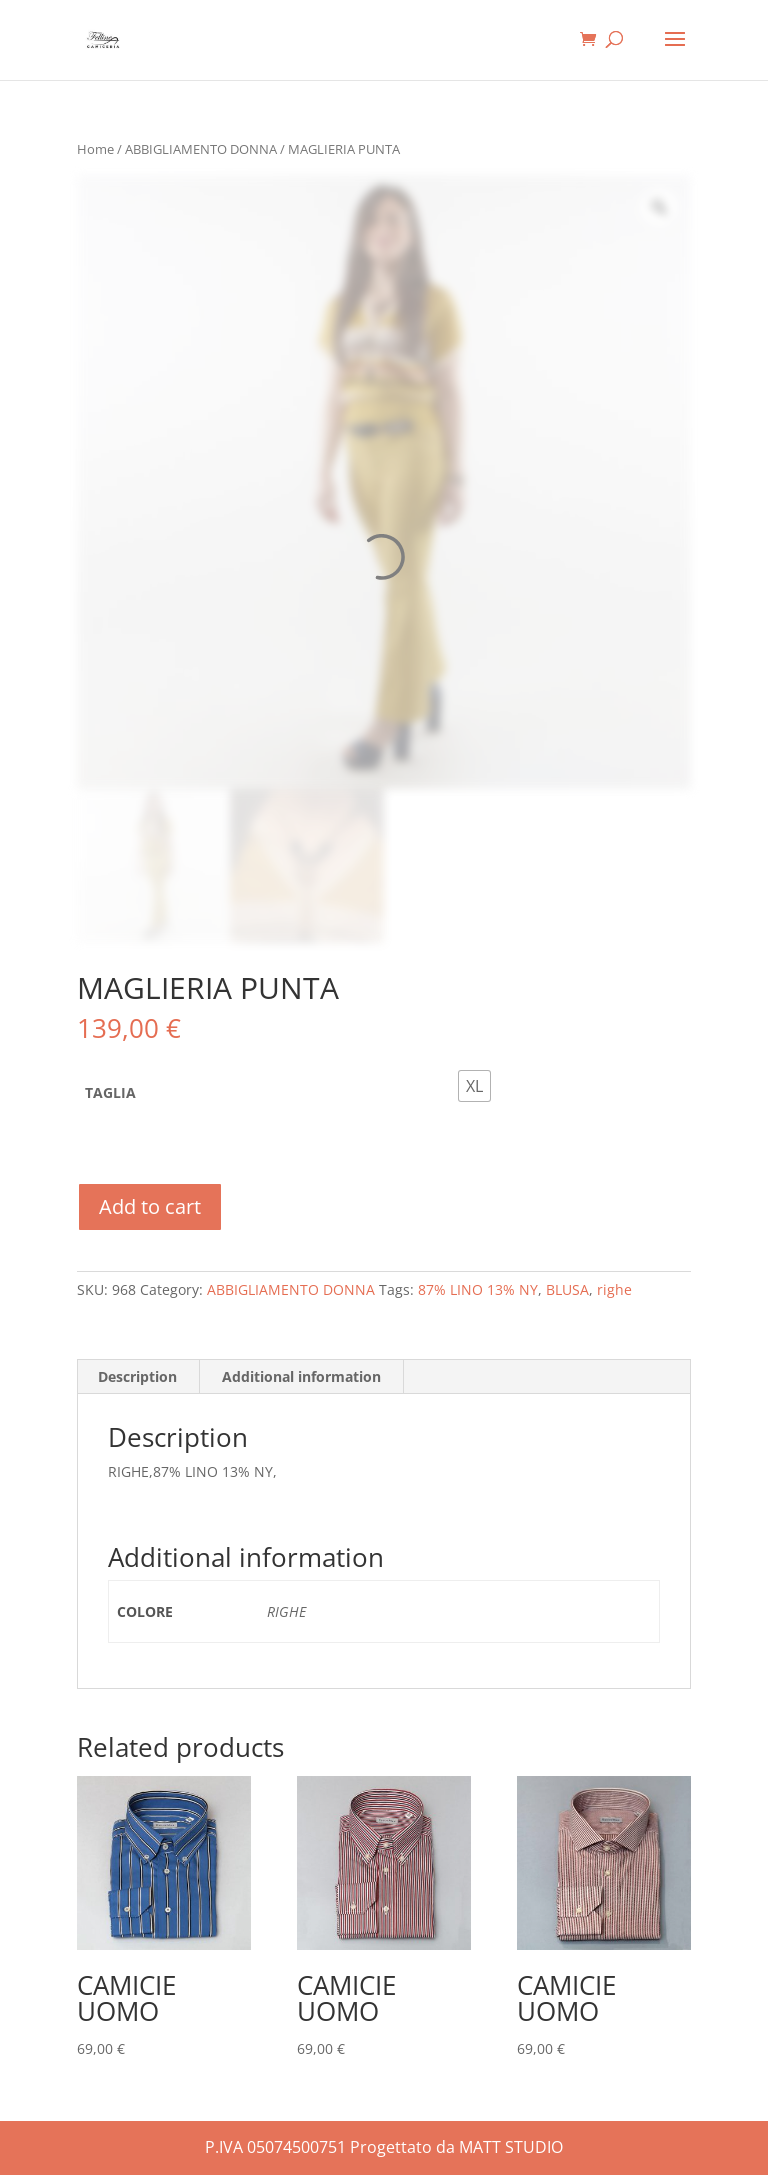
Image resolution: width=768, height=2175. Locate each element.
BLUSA (567, 1289)
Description (137, 1376)
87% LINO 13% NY (478, 1289)
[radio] (474, 1086)
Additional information (301, 1376)
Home (95, 149)
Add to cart (150, 1206)
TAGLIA (110, 1092)
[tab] (138, 1377)
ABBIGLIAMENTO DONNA (201, 149)
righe (614, 1289)
